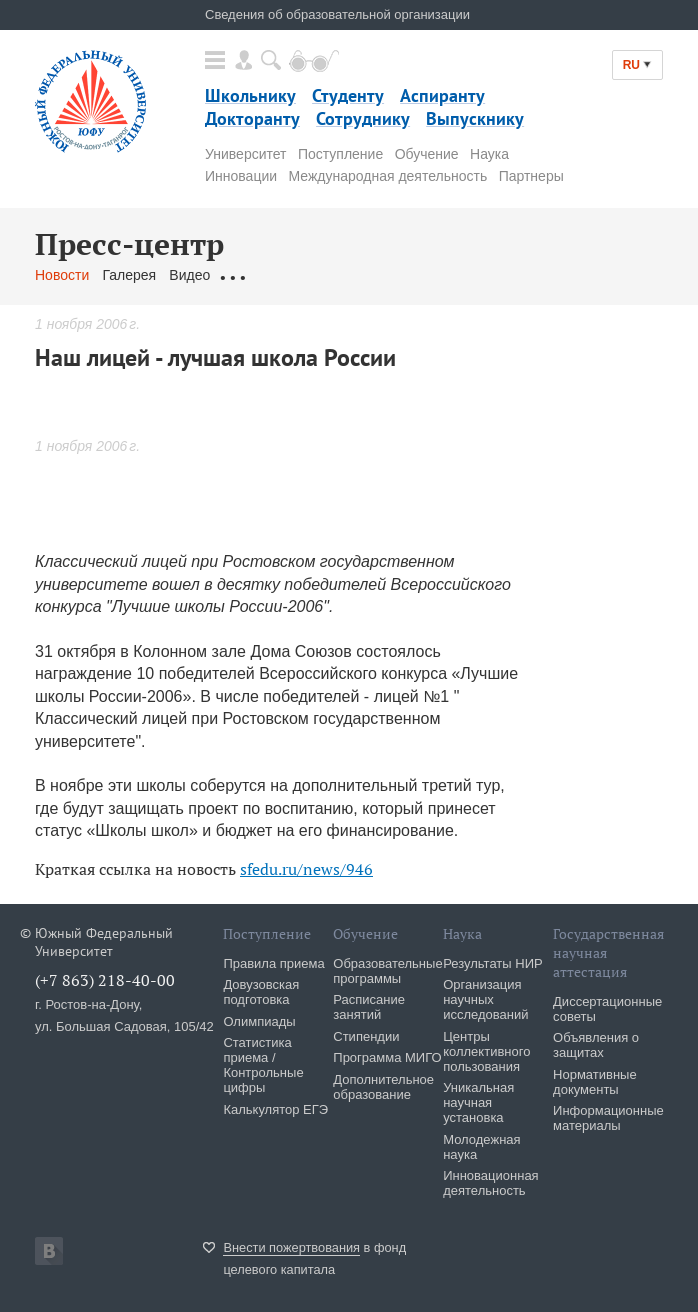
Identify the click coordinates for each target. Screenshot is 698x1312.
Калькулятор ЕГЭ (275, 1109)
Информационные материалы (608, 1118)
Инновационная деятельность (491, 1183)
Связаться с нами (428, 275)
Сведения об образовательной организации (337, 14)
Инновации (241, 176)
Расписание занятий (369, 1007)
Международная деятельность (387, 176)
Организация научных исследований (485, 999)
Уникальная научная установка (478, 1102)
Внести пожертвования (291, 1247)
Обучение (427, 154)
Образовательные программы (387, 971)
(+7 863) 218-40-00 (105, 980)
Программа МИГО (387, 1057)
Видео (189, 275)
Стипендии (366, 1036)
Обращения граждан (290, 275)
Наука (489, 154)
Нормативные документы (595, 1082)
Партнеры (531, 176)
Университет (245, 154)
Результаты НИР (492, 963)
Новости (62, 275)
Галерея (129, 275)
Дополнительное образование (383, 1087)
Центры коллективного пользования (486, 1051)
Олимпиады (259, 1021)
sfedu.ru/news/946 (306, 869)
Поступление (340, 154)
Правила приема (273, 963)
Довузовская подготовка (261, 992)
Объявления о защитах (596, 1045)
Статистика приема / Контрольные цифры (263, 1065)
